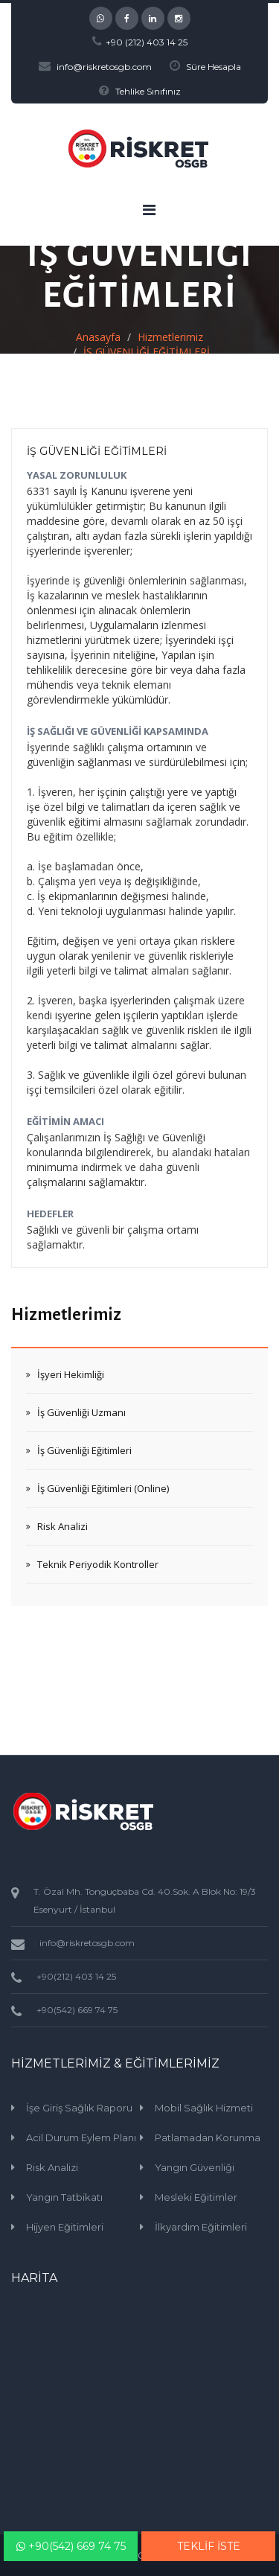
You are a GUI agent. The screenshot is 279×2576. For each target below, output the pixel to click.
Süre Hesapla (213, 66)
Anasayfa (98, 337)
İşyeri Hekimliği (70, 1374)
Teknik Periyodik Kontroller (97, 1564)
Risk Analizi (62, 1526)
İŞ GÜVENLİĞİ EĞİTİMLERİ (97, 451)
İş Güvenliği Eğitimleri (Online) (103, 1488)
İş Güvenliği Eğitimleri (84, 1450)
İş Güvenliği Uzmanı (81, 1412)
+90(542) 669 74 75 (71, 2546)
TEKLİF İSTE (208, 2546)
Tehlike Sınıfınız (148, 91)
